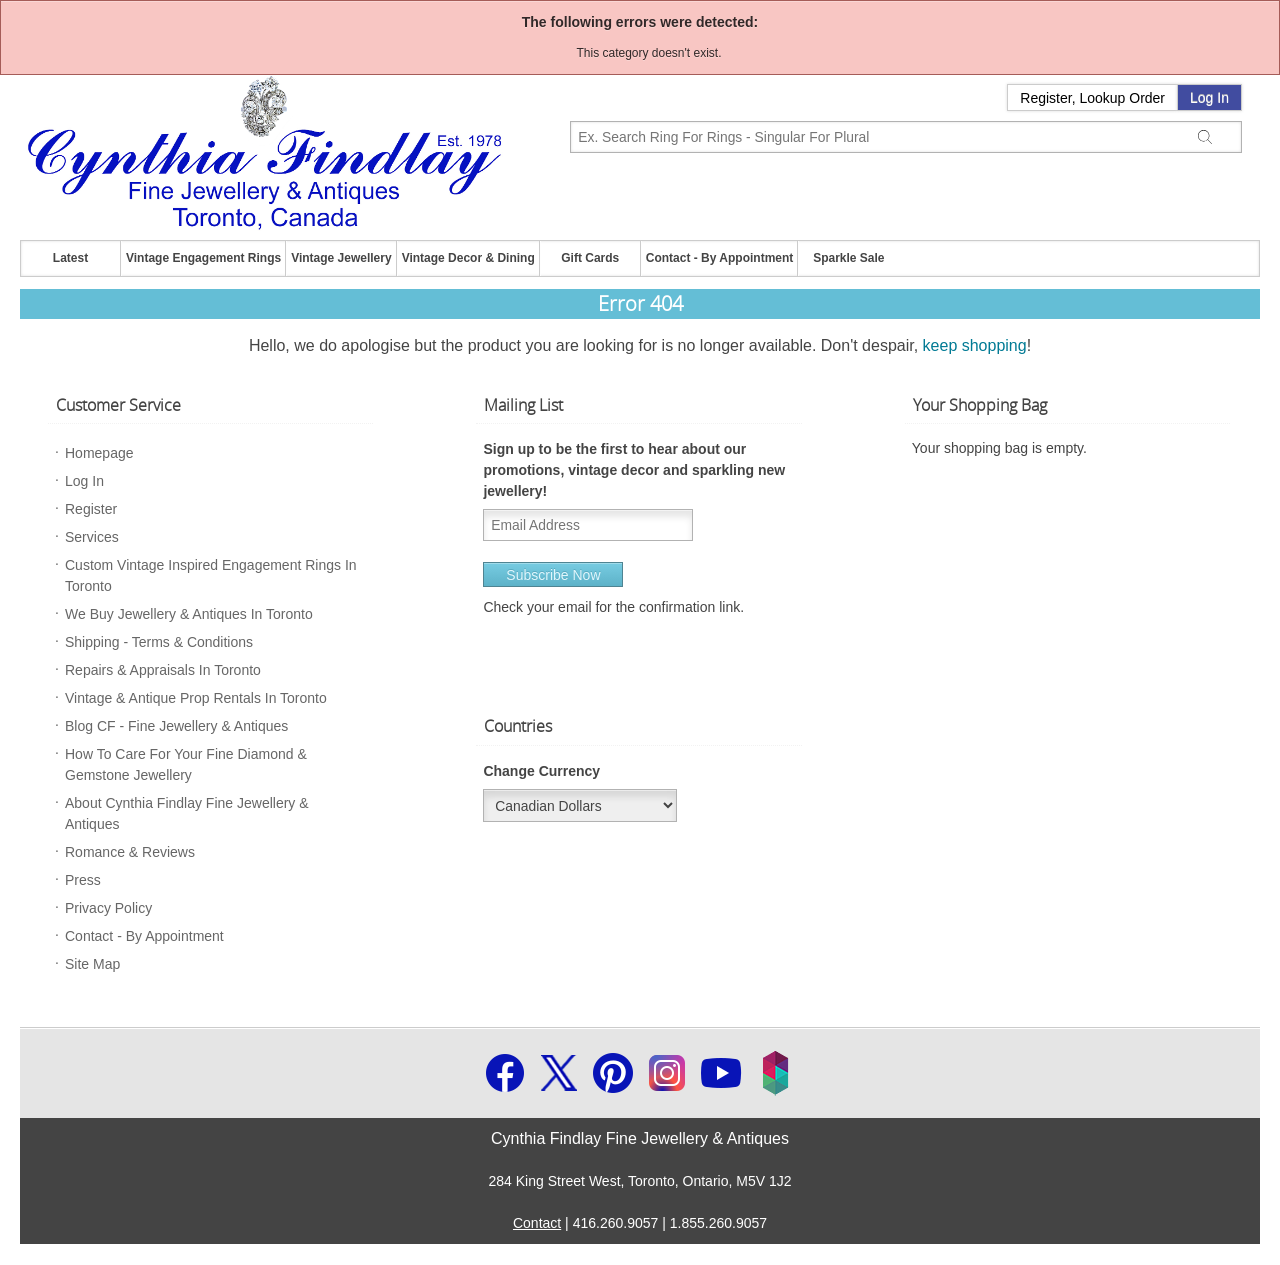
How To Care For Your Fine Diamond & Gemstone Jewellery (186, 764)
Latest (70, 258)
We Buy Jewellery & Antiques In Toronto (189, 614)
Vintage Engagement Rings (203, 258)
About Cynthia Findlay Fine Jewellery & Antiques (187, 813)
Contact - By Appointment (720, 258)
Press (83, 880)
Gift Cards (590, 258)
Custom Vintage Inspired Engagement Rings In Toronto (211, 575)
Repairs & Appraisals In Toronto (163, 670)
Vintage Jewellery (341, 258)
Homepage (99, 453)
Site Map (92, 964)
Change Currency (541, 771)
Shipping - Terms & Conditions (159, 642)
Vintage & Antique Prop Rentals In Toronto (196, 698)
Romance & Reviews (130, 852)
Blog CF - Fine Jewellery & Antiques (176, 726)
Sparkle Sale (848, 258)
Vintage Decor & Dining (468, 258)
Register (91, 509)
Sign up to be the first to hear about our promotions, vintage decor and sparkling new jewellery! (634, 470)
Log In (1209, 98)
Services (92, 537)
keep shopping (975, 345)
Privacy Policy (108, 908)
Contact (537, 1223)
